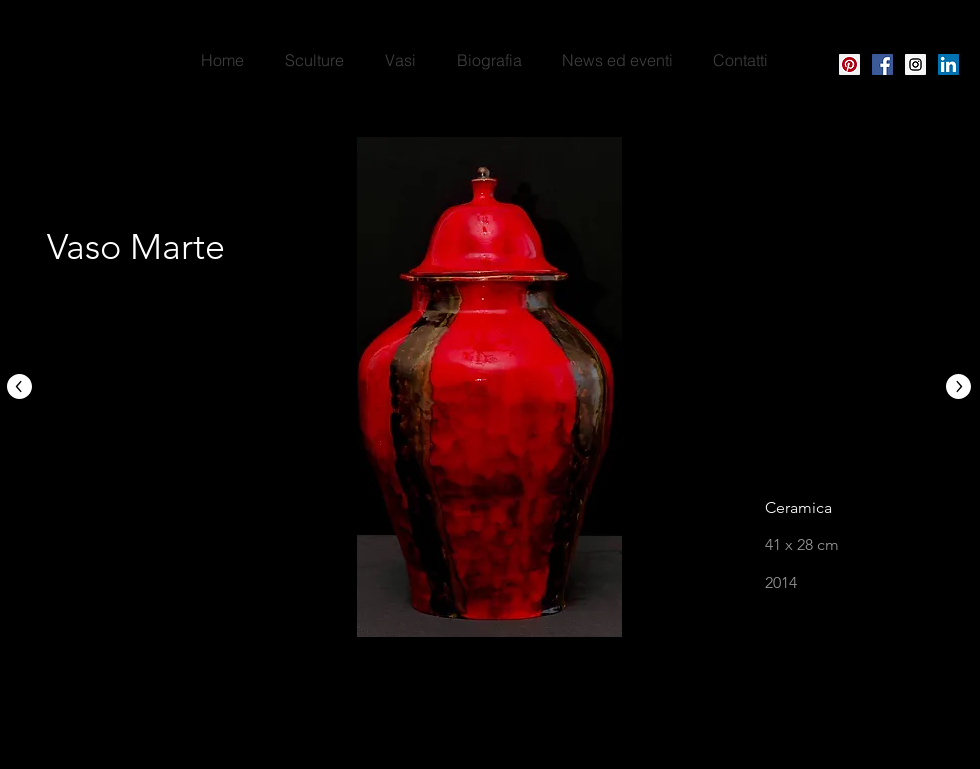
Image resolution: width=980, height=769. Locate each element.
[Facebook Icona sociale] (882, 64)
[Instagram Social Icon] (915, 64)
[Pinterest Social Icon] (849, 64)
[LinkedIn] (948, 64)
